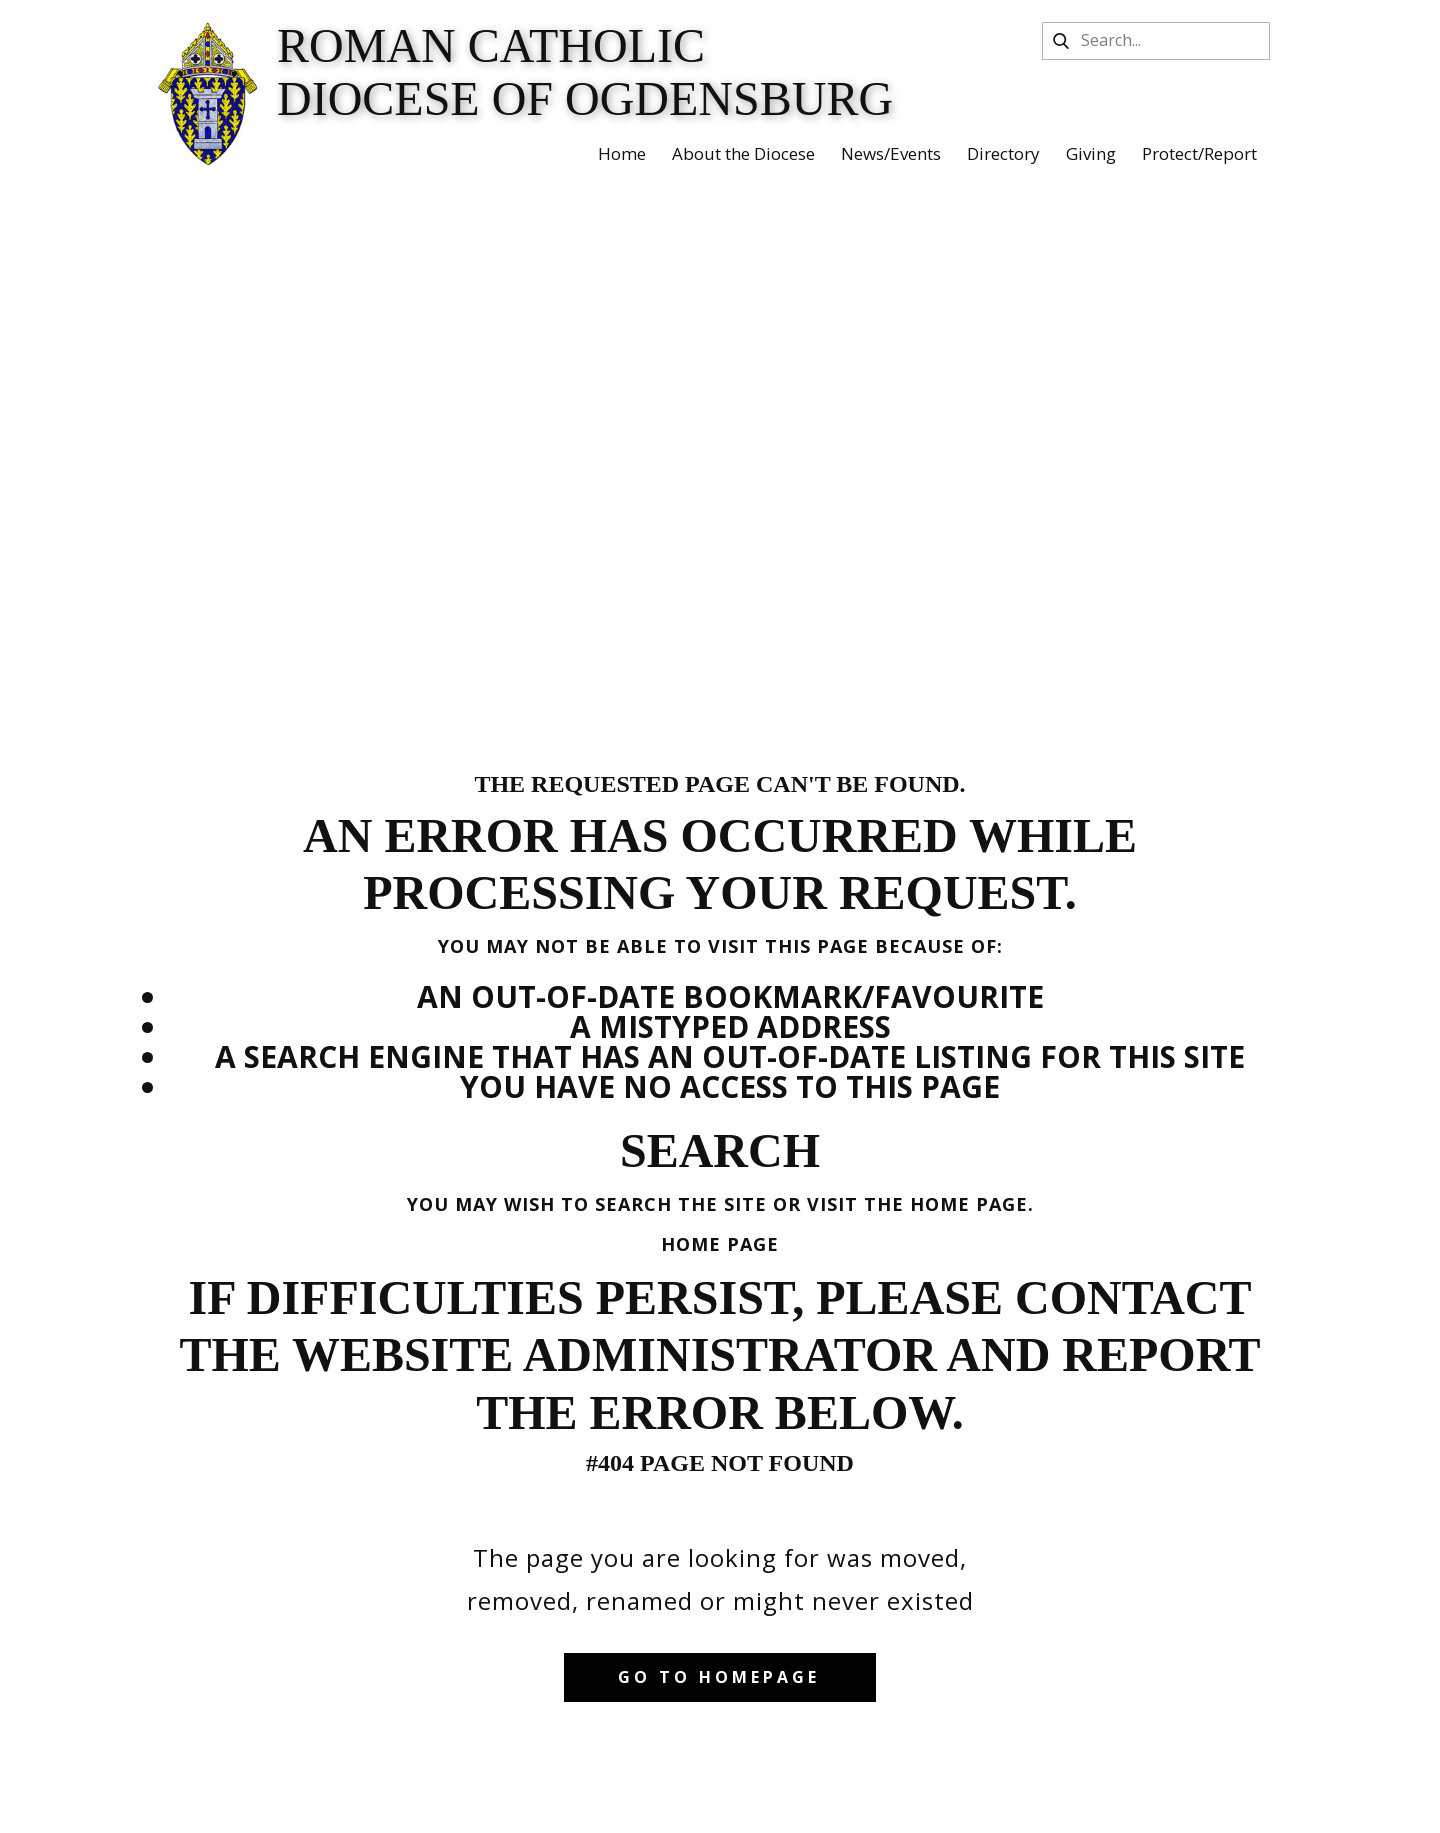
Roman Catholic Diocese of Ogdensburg (585, 72)
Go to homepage (719, 1677)
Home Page (720, 1244)
